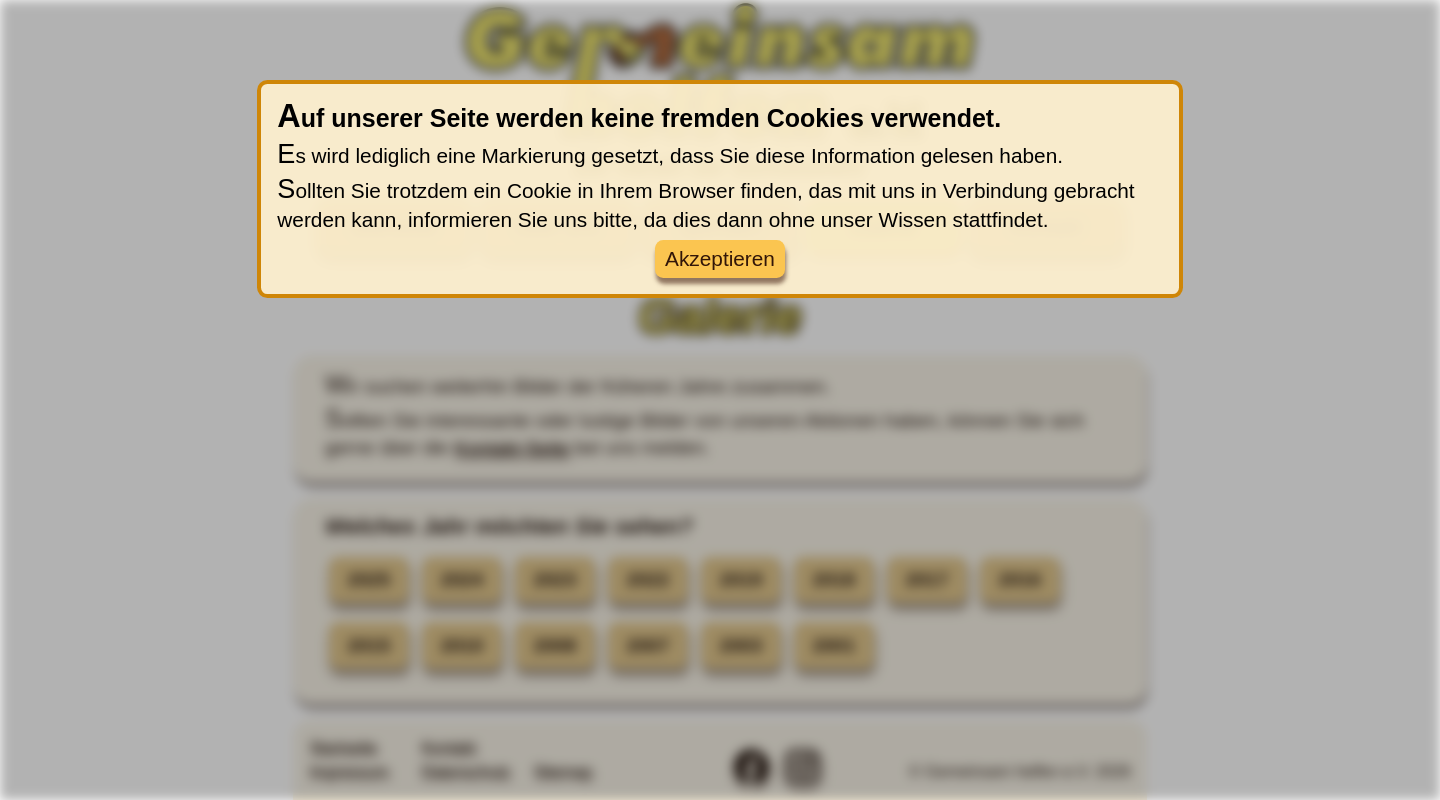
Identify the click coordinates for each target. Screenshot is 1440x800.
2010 (462, 645)
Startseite (343, 747)
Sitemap (562, 771)
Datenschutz (465, 771)
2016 (1020, 580)
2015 (369, 645)
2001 (834, 645)
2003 (741, 645)
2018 (834, 580)
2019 (741, 580)
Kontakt (448, 747)
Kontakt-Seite (511, 447)
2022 (648, 580)
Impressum (348, 771)
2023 (555, 580)
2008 (555, 645)
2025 (369, 580)
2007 (648, 645)
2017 (927, 580)
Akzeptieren (720, 258)
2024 (462, 580)
